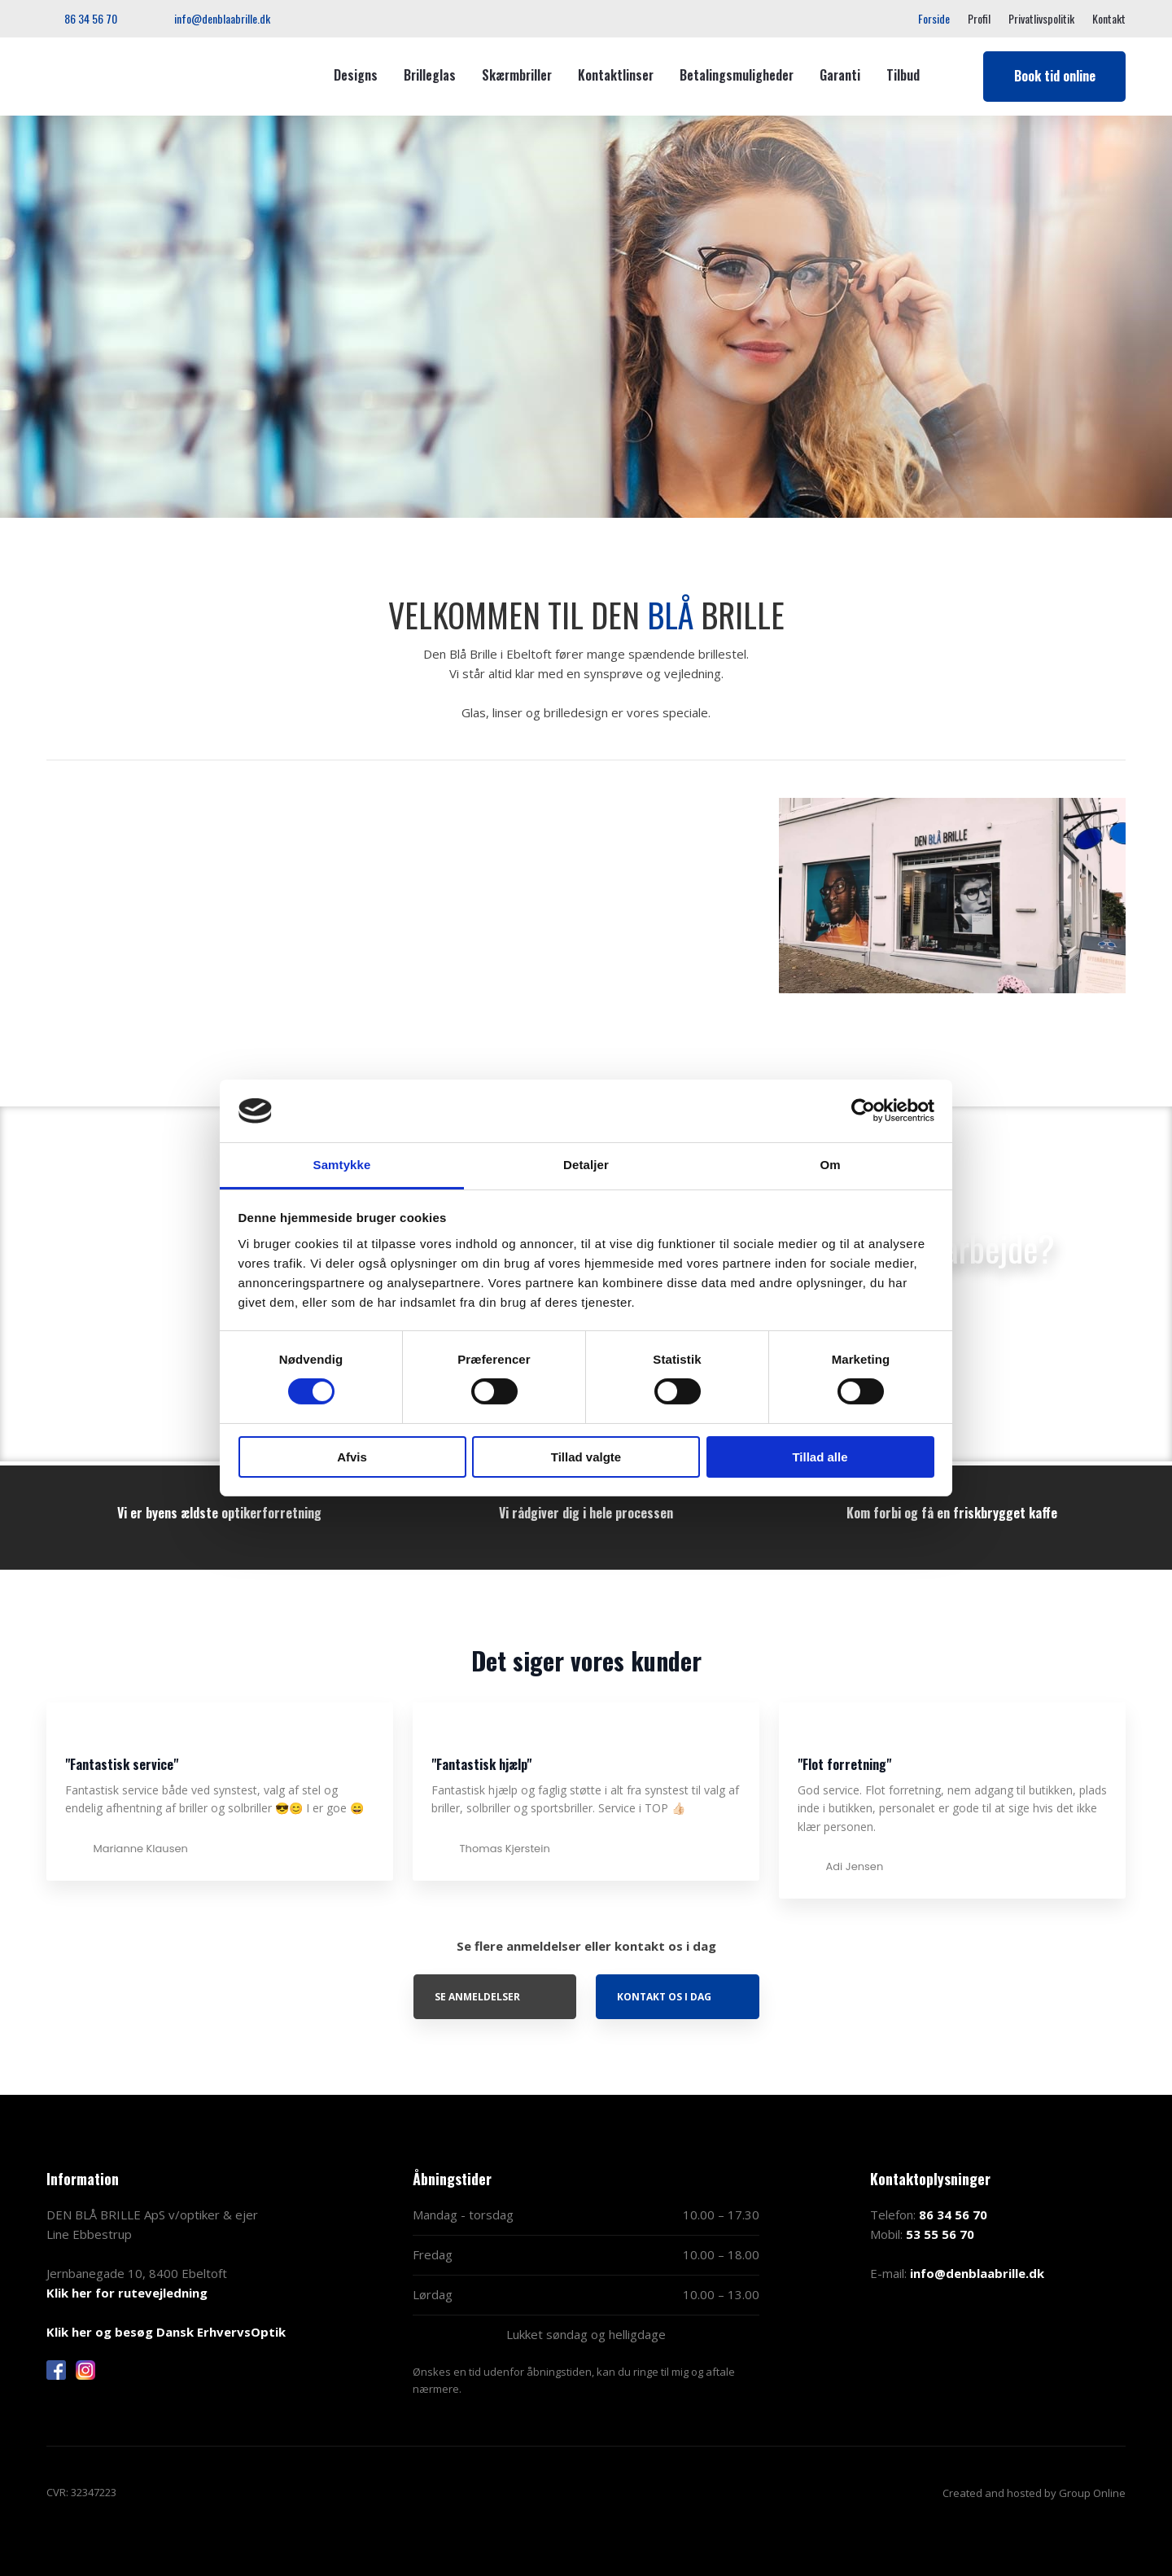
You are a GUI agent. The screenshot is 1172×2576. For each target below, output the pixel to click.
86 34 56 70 (953, 2214)
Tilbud (903, 75)
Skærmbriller (517, 75)
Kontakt (1109, 18)
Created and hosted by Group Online (1034, 2493)
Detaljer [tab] (586, 1165)
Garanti (840, 75)
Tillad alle (819, 1457)
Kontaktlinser (616, 75)
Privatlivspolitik (1041, 18)
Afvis (352, 1457)
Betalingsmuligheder (737, 75)
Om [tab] (830, 1165)
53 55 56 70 (940, 2234)
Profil (979, 18)
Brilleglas (430, 75)
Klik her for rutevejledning (127, 2293)
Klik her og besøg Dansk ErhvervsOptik (166, 2332)
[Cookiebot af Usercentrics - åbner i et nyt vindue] (863, 1110)
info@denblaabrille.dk (977, 2273)
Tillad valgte (586, 1457)
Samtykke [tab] (342, 1165)
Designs (356, 75)
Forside (934, 18)
